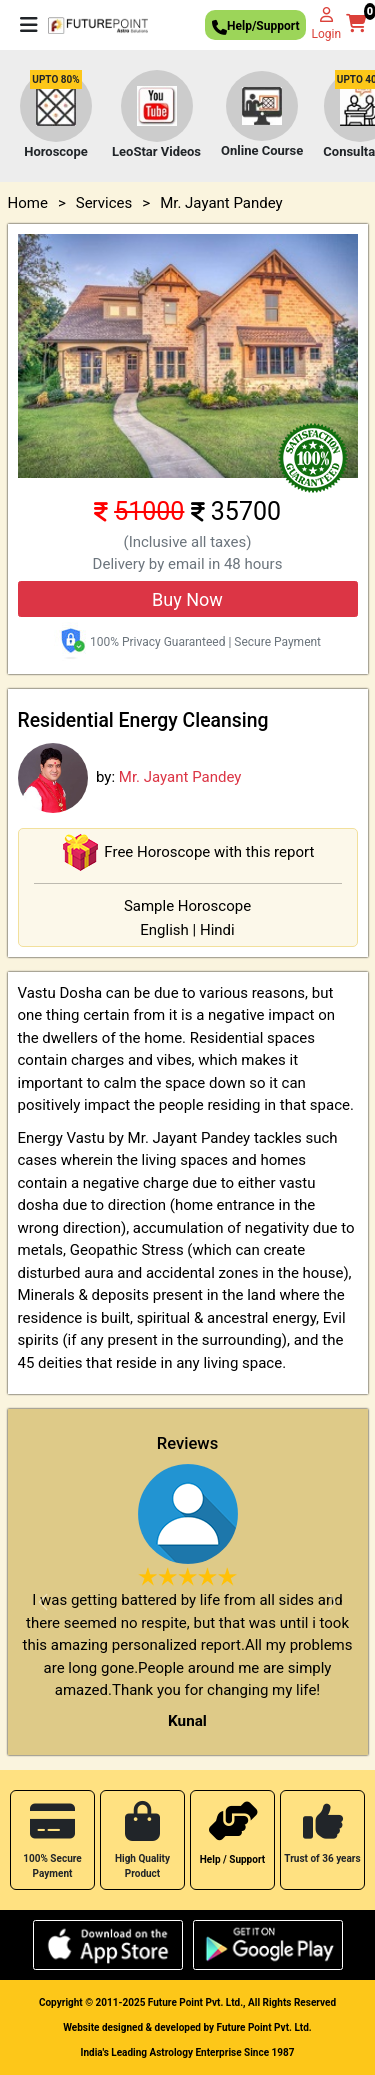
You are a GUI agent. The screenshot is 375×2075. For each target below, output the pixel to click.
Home (28, 203)
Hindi (217, 930)
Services (104, 203)
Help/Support (255, 28)
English (164, 930)
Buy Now (187, 599)
